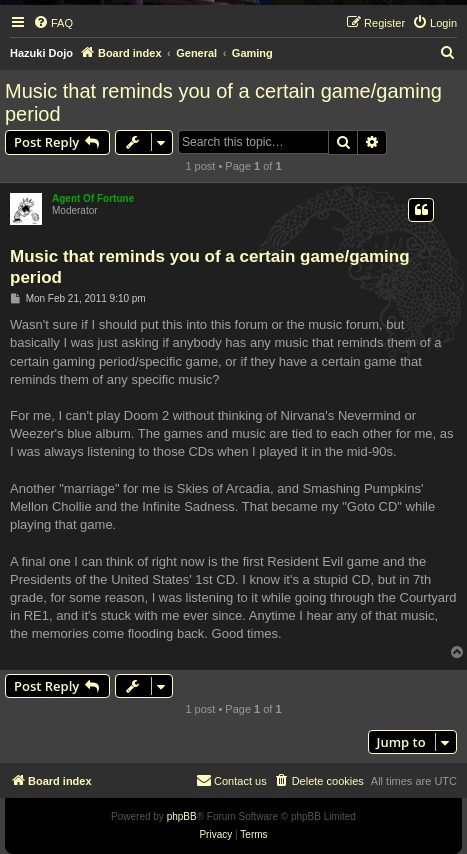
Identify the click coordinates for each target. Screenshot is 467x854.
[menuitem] (53, 23)
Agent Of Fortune (93, 198)
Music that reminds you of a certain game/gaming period (223, 102)
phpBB (182, 816)
